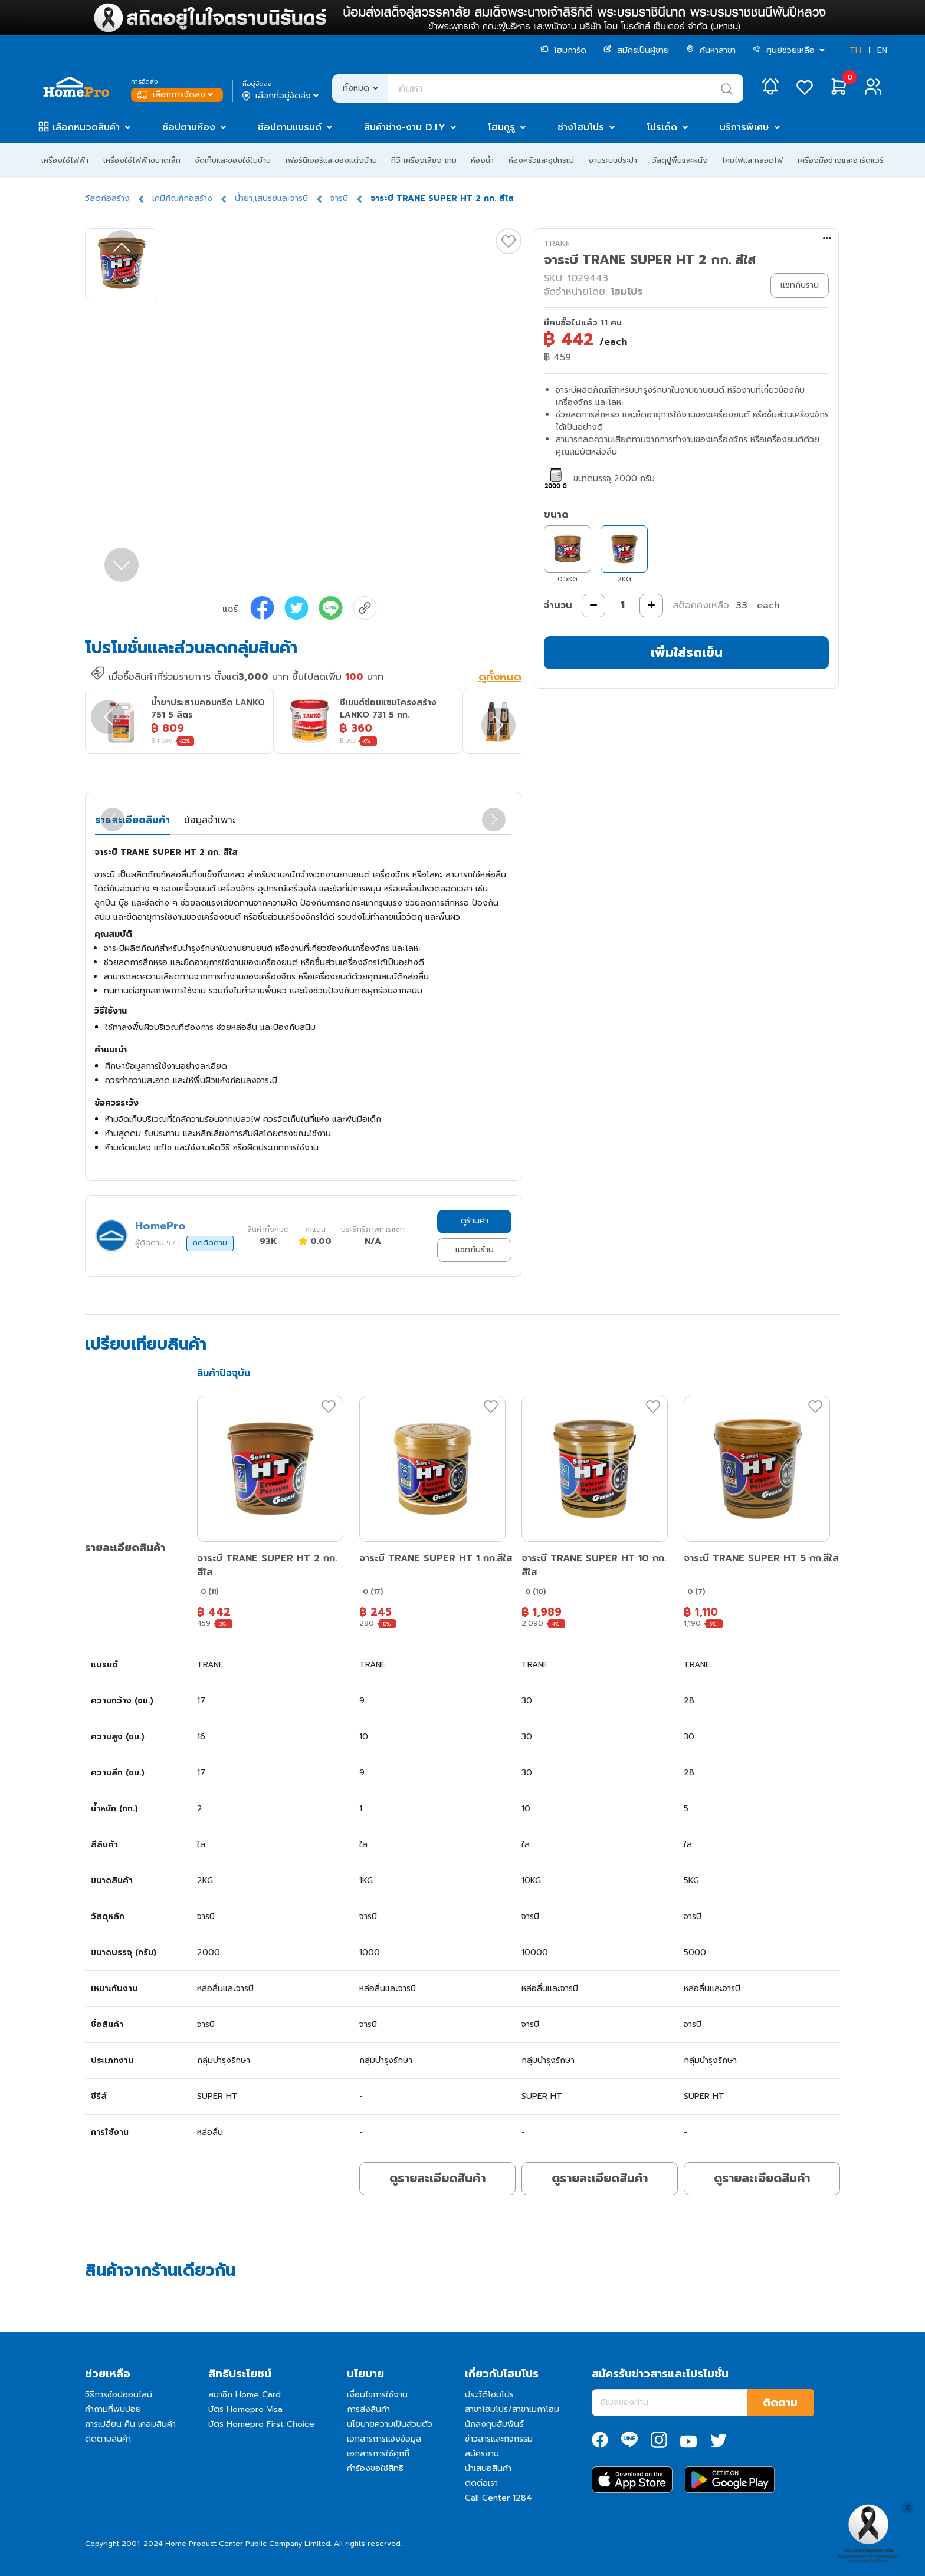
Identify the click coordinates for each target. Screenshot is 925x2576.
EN (882, 50)
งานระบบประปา (612, 160)
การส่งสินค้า (368, 2409)
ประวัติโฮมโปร (489, 2395)
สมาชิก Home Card (244, 2395)
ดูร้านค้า (474, 1221)
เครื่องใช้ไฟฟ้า (64, 160)
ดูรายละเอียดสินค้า (437, 2178)
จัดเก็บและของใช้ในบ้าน (233, 160)
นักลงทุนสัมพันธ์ (494, 2424)
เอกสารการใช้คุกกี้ (378, 2453)
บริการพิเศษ (744, 127)
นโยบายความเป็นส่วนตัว (389, 2424)
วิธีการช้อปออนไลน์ (118, 2395)
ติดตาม (780, 2402)
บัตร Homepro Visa (245, 2409)
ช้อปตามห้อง (188, 127)
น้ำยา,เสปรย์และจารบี (271, 198)
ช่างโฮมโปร (580, 127)
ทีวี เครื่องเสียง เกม (424, 160)
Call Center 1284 (498, 2498)
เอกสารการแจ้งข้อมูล (384, 2439)
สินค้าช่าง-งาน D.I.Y (404, 127)
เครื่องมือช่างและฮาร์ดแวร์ (841, 160)
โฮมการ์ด (563, 50)
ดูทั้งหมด (499, 677)
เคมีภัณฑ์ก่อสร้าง (182, 198)
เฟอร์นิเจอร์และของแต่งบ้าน (331, 160)
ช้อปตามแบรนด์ (290, 127)
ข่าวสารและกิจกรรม (499, 2439)
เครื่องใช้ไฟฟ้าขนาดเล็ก (142, 160)
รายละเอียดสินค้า (132, 820)
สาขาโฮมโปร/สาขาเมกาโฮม (512, 2409)
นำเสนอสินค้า (488, 2468)
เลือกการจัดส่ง (176, 94)
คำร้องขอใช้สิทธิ (375, 2468)
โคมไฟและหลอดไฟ (752, 160)
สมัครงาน (482, 2453)
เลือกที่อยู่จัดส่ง (281, 96)
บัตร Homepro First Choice (261, 2424)
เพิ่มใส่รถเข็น (687, 652)
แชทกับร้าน (474, 1249)
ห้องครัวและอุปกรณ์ (541, 160)
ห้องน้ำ (482, 160)
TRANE (557, 244)
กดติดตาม (210, 1243)
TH (855, 50)
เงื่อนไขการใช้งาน (377, 2395)
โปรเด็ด (662, 127)
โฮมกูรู (501, 127)
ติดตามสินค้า (108, 2439)
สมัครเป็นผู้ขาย (636, 50)
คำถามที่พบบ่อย (113, 2409)
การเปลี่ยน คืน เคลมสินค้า (130, 2424)
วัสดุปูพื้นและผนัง (680, 160)
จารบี (339, 198)
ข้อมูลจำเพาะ (209, 820)
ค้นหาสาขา (711, 50)
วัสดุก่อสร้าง (107, 198)
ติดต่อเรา (481, 2483)
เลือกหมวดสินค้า (86, 127)
